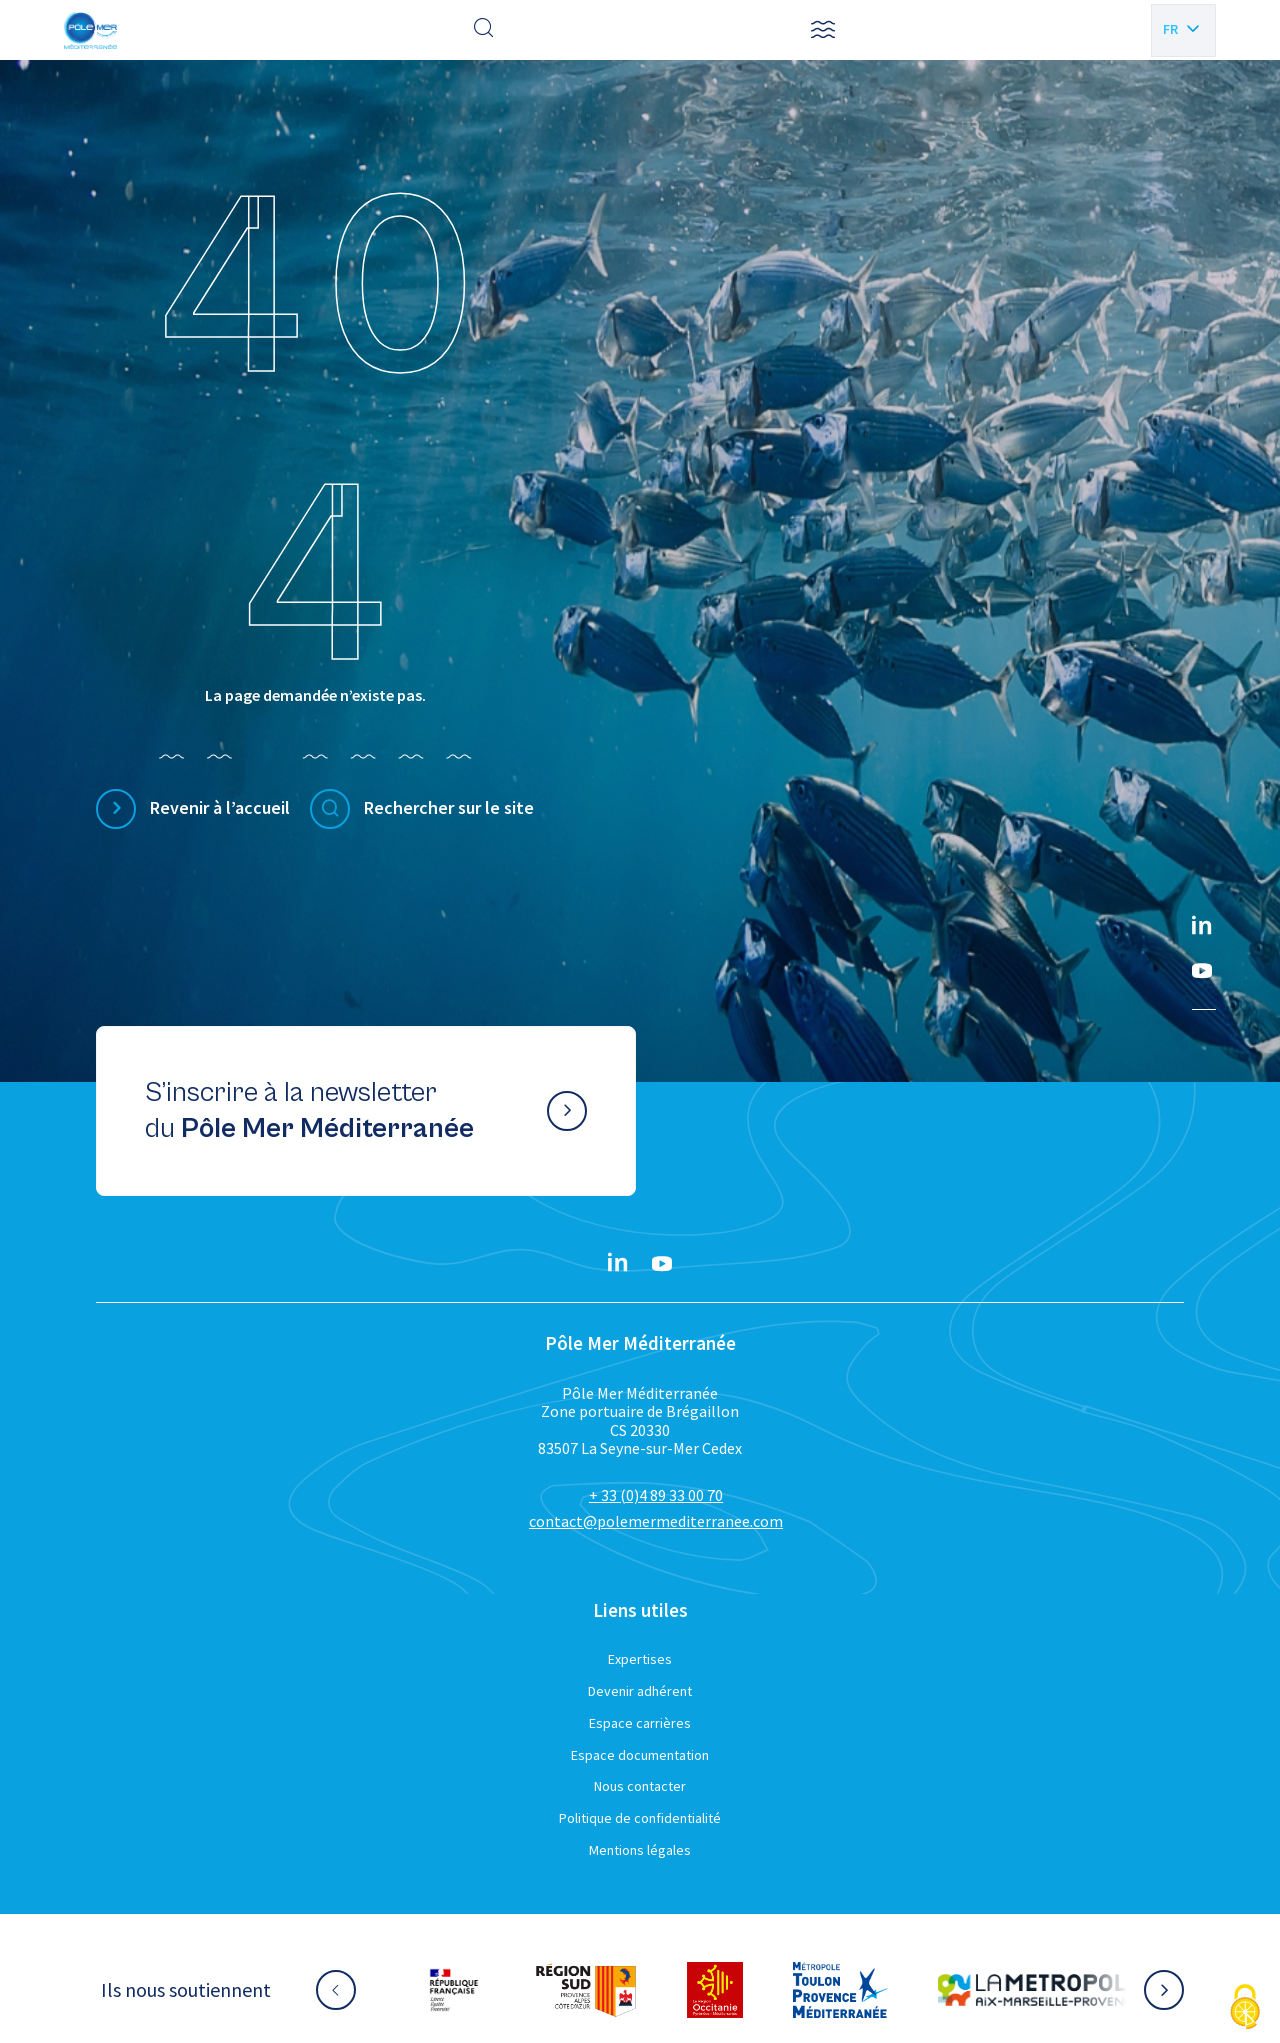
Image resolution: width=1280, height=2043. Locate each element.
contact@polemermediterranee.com (656, 1521)
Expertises (640, 1659)
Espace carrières (640, 1723)
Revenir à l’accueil (220, 807)
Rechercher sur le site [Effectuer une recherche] (449, 807)
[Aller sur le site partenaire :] (473, 1990)
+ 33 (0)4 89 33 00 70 (656, 1495)
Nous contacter (640, 1786)
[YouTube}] (1202, 971)
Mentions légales (640, 1850)
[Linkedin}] (1202, 927)
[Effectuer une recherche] (484, 30)
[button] (823, 30)
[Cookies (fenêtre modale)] (1245, 2008)
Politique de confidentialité (640, 1818)
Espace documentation (640, 1755)
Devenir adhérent (640, 1691)
